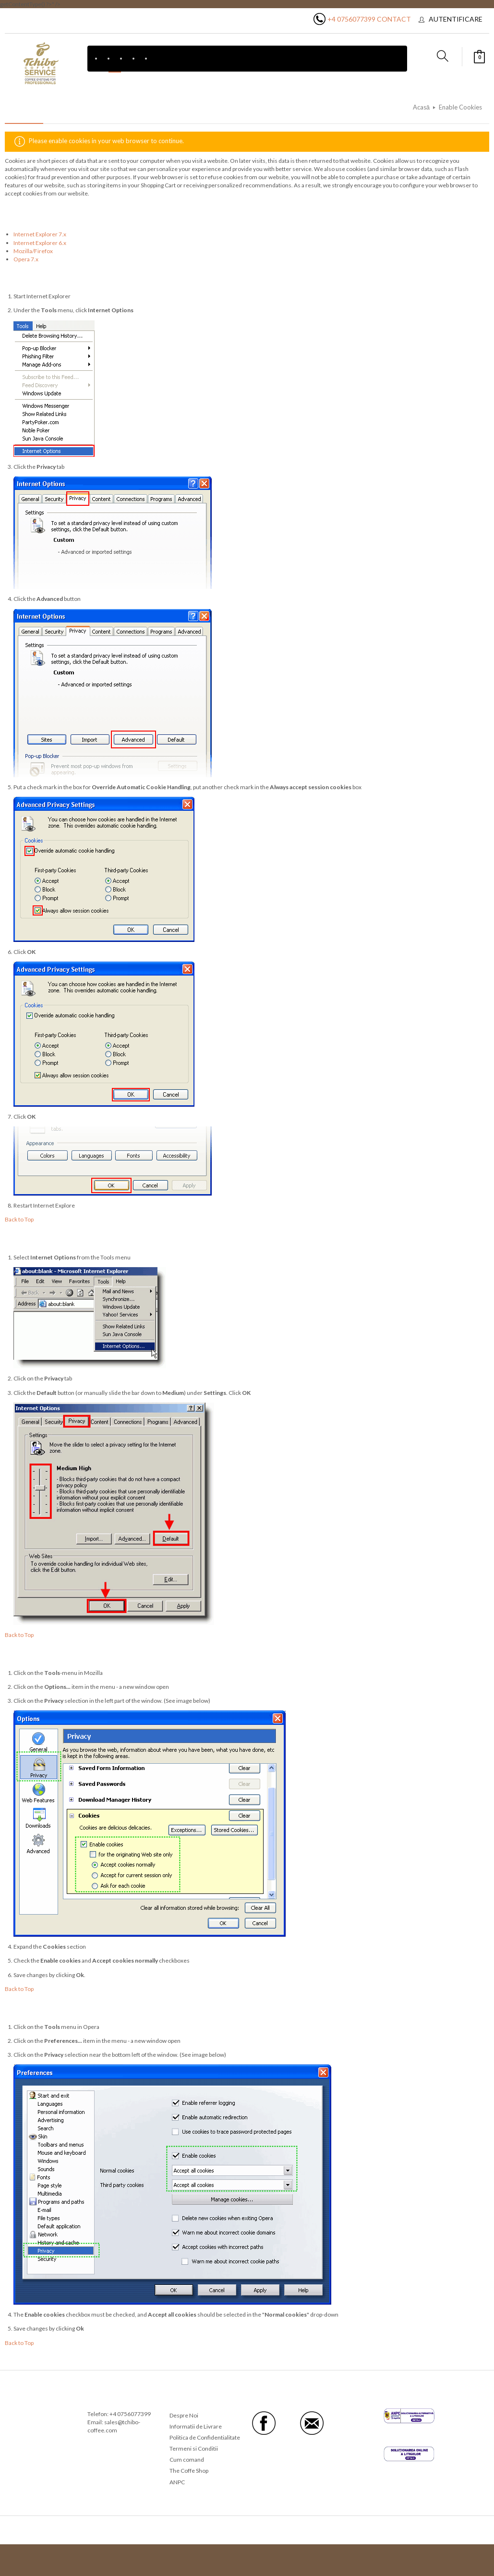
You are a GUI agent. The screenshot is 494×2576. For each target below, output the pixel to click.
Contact (394, 19)
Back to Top (19, 1219)
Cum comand (186, 2459)
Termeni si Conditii (193, 2448)
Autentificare (455, 19)
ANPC (177, 2482)
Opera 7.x (25, 259)
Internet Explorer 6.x (39, 242)
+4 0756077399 (351, 19)
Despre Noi (183, 2415)
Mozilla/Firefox (33, 251)
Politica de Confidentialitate (204, 2437)
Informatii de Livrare (195, 2426)
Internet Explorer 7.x (39, 234)
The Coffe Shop (188, 2470)
